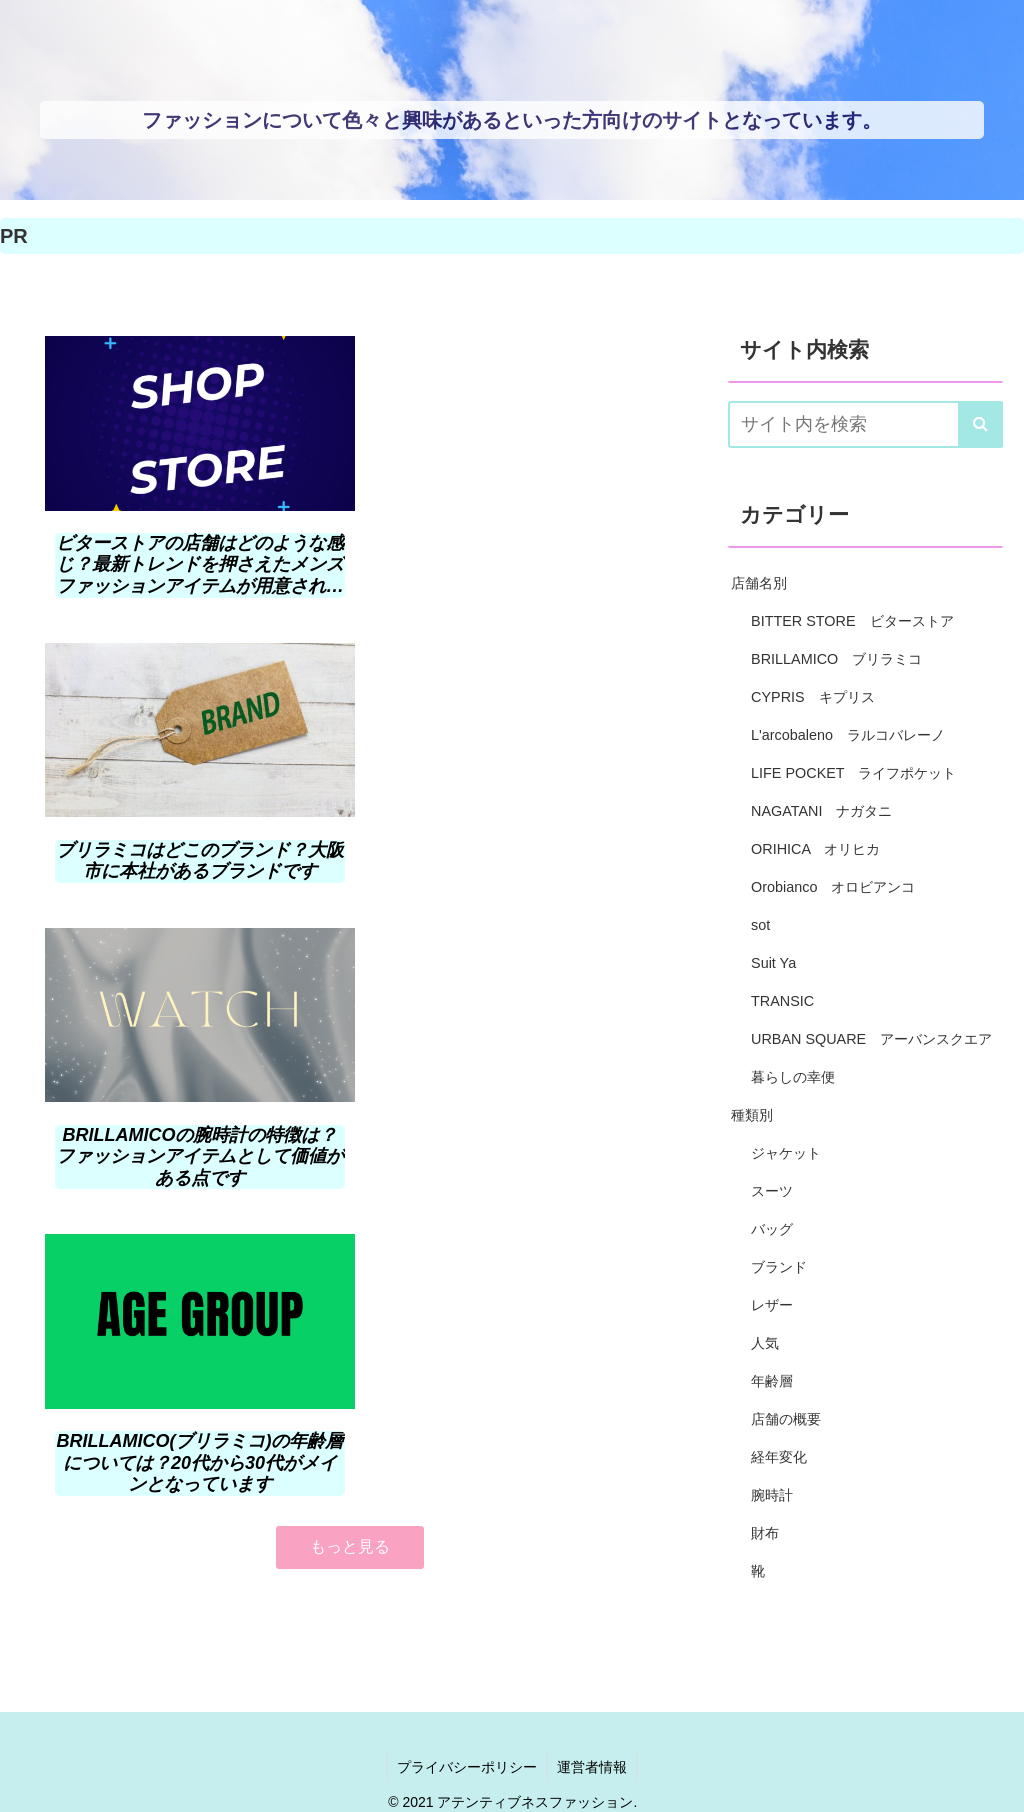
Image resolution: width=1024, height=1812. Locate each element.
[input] (865, 424)
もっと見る (350, 935)
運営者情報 (593, 1713)
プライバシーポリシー (467, 1713)
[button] (980, 424)
